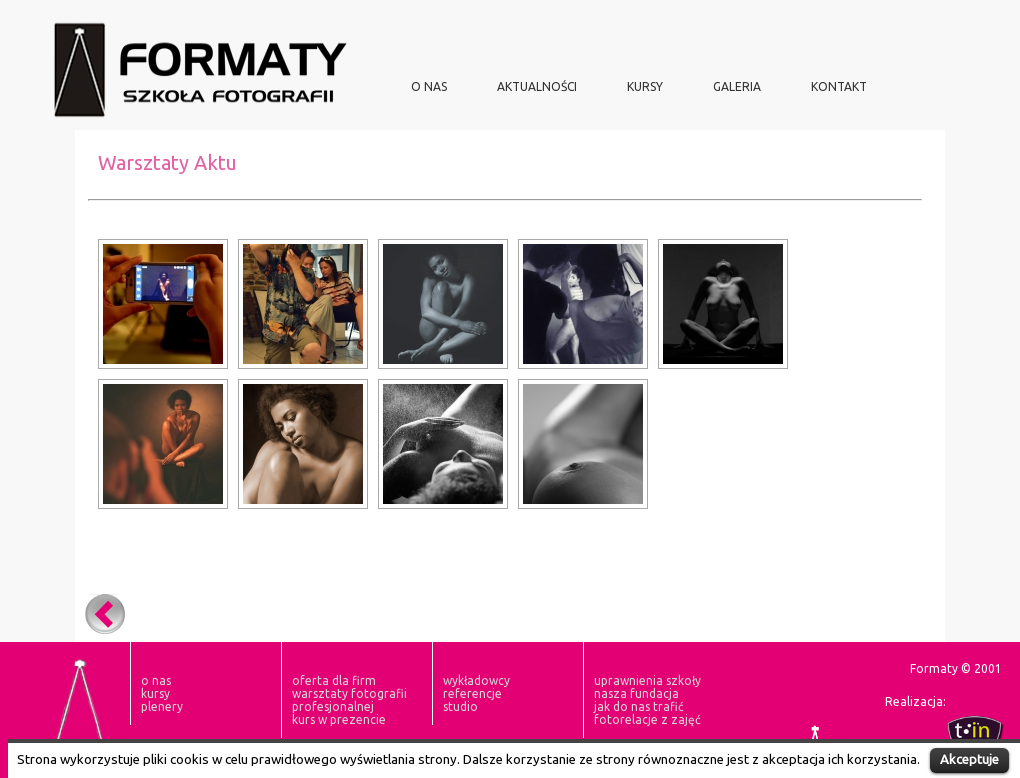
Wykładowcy (476, 680)
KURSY (645, 86)
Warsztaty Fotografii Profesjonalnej (349, 700)
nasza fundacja (636, 693)
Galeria (737, 86)
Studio (460, 706)
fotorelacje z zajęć (647, 719)
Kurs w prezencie (339, 719)
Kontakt (839, 86)
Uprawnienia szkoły (647, 680)
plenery (162, 706)
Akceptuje (969, 759)
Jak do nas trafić (639, 706)
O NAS (429, 86)
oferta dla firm (334, 680)
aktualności (537, 86)
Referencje (472, 693)
